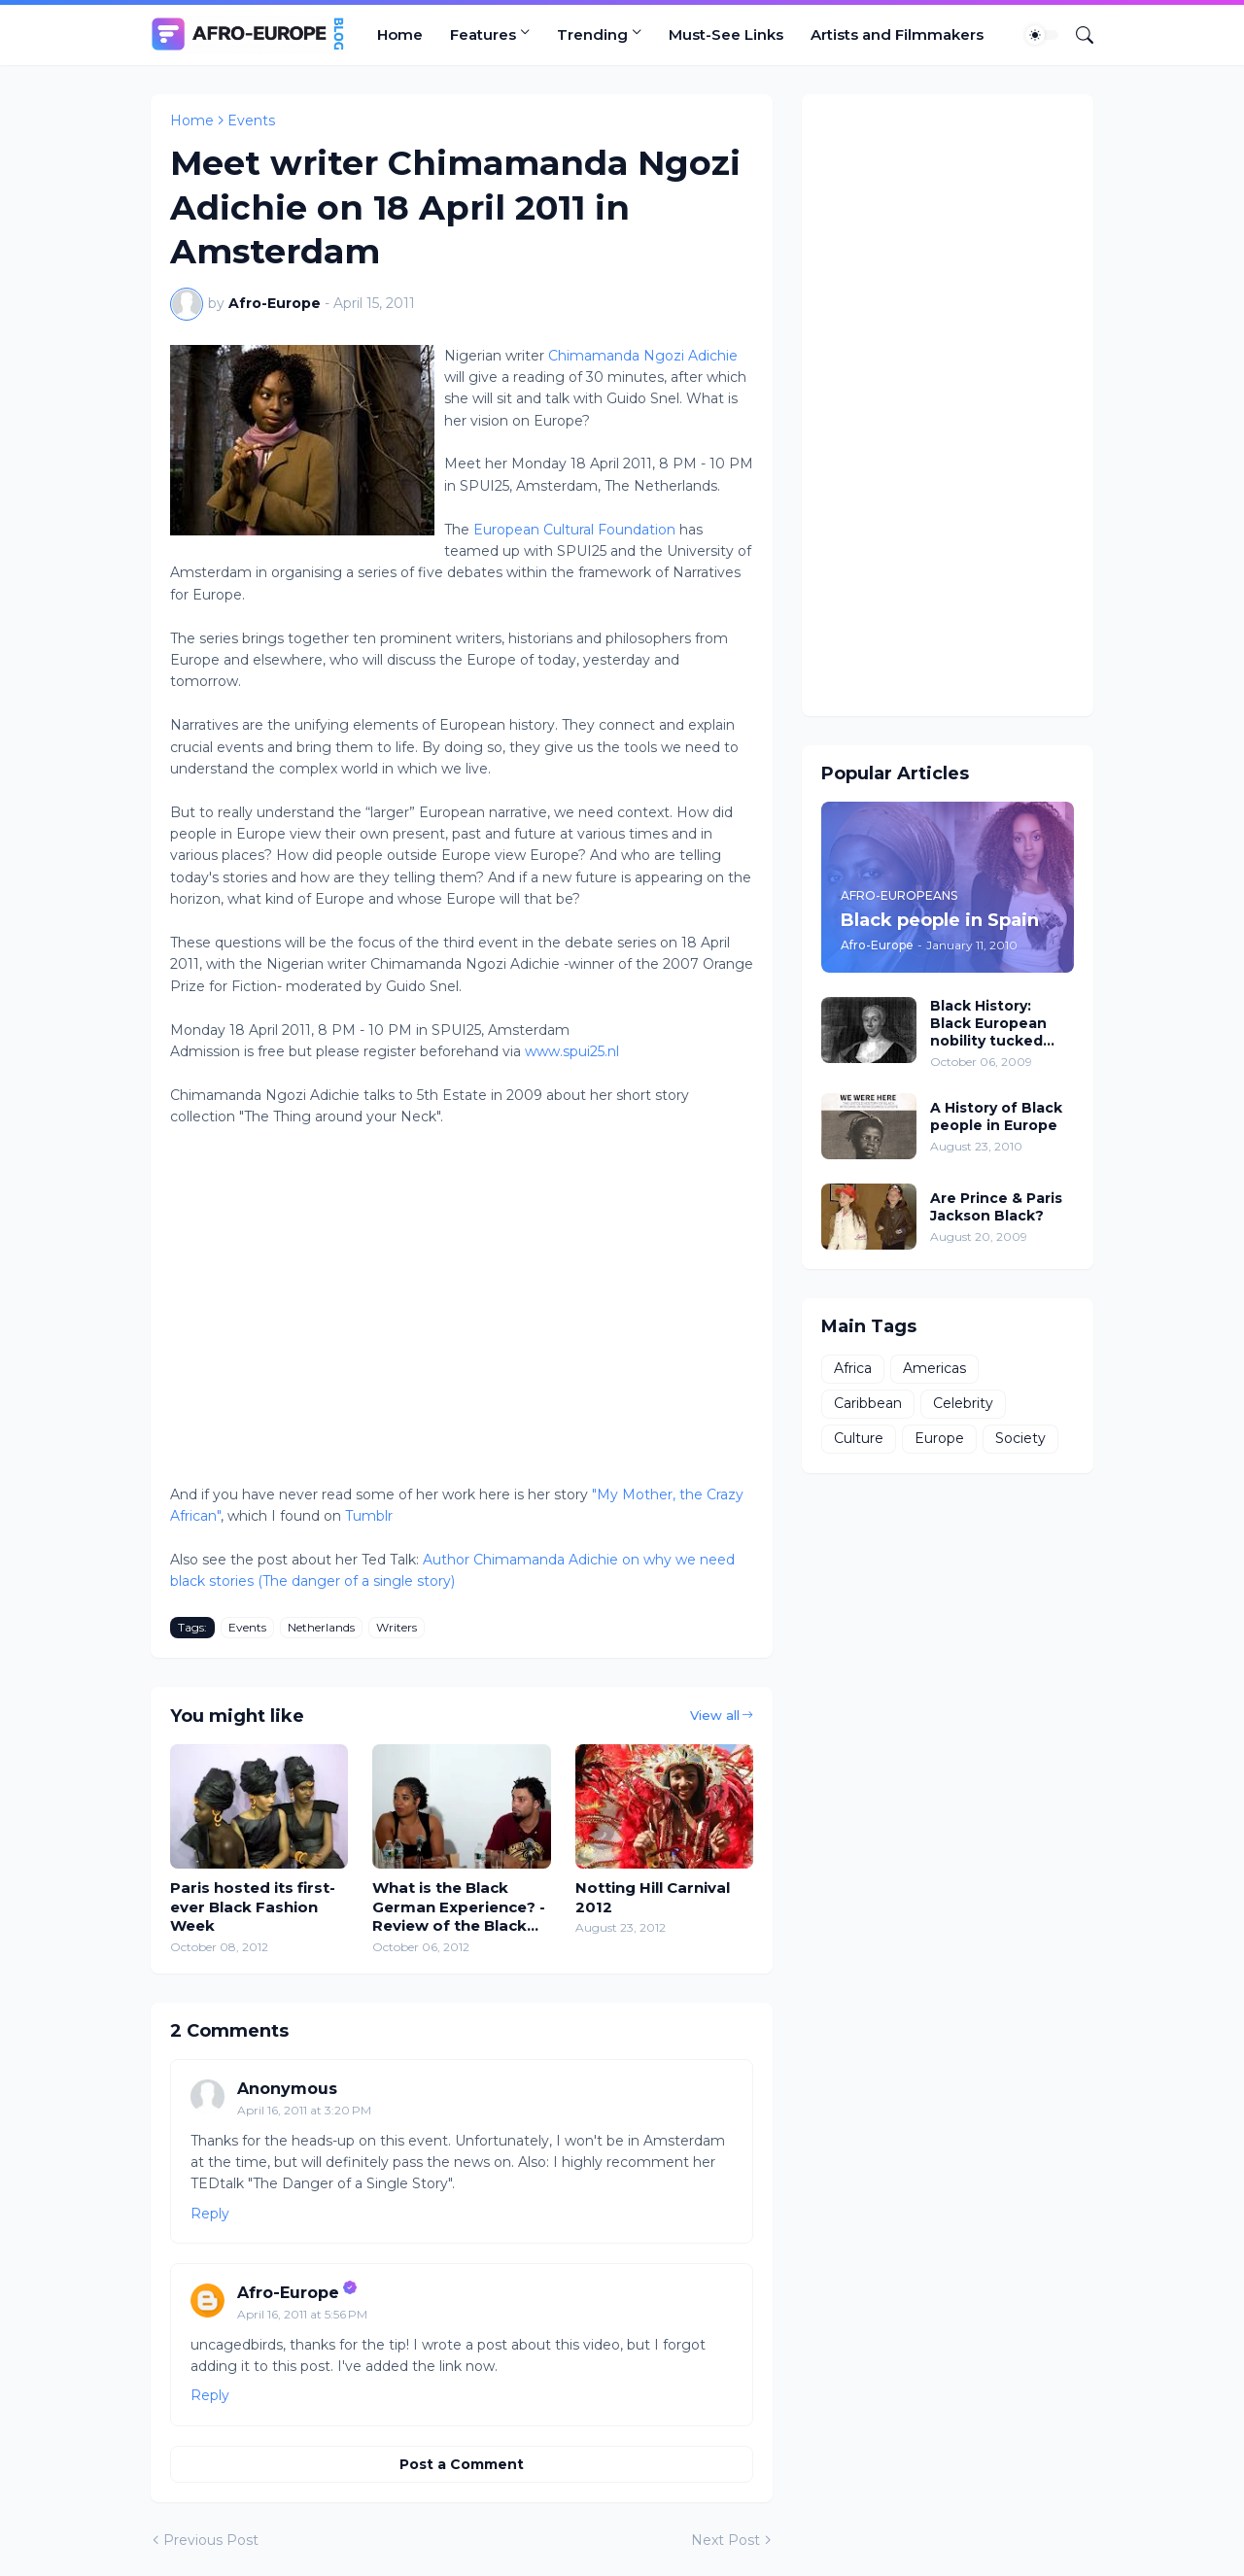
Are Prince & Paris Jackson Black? (996, 1206)
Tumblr (369, 1516)
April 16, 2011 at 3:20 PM (304, 2110)
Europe (939, 1438)
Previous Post (211, 2540)
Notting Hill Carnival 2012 (652, 1897)
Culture (858, 1438)
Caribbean (868, 1403)
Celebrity (963, 1403)
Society (1020, 1438)
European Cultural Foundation (576, 529)
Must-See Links (726, 34)
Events (251, 120)
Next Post (725, 2540)
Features (483, 34)
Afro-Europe (288, 2293)
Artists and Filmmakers (897, 34)
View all (715, 1715)
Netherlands (321, 1627)
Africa (853, 1368)
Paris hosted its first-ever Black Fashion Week (252, 1906)
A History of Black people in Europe (996, 1116)
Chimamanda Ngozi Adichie (643, 355)
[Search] (1076, 35)
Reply (209, 2213)
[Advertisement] (947, 405)
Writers (396, 1627)
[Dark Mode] (1041, 35)
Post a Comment (461, 2464)
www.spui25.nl (572, 1051)
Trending (592, 34)
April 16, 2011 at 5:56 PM (302, 2314)
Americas (934, 1368)
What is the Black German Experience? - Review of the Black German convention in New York (458, 1907)
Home (400, 34)
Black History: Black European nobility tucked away (988, 1023)
